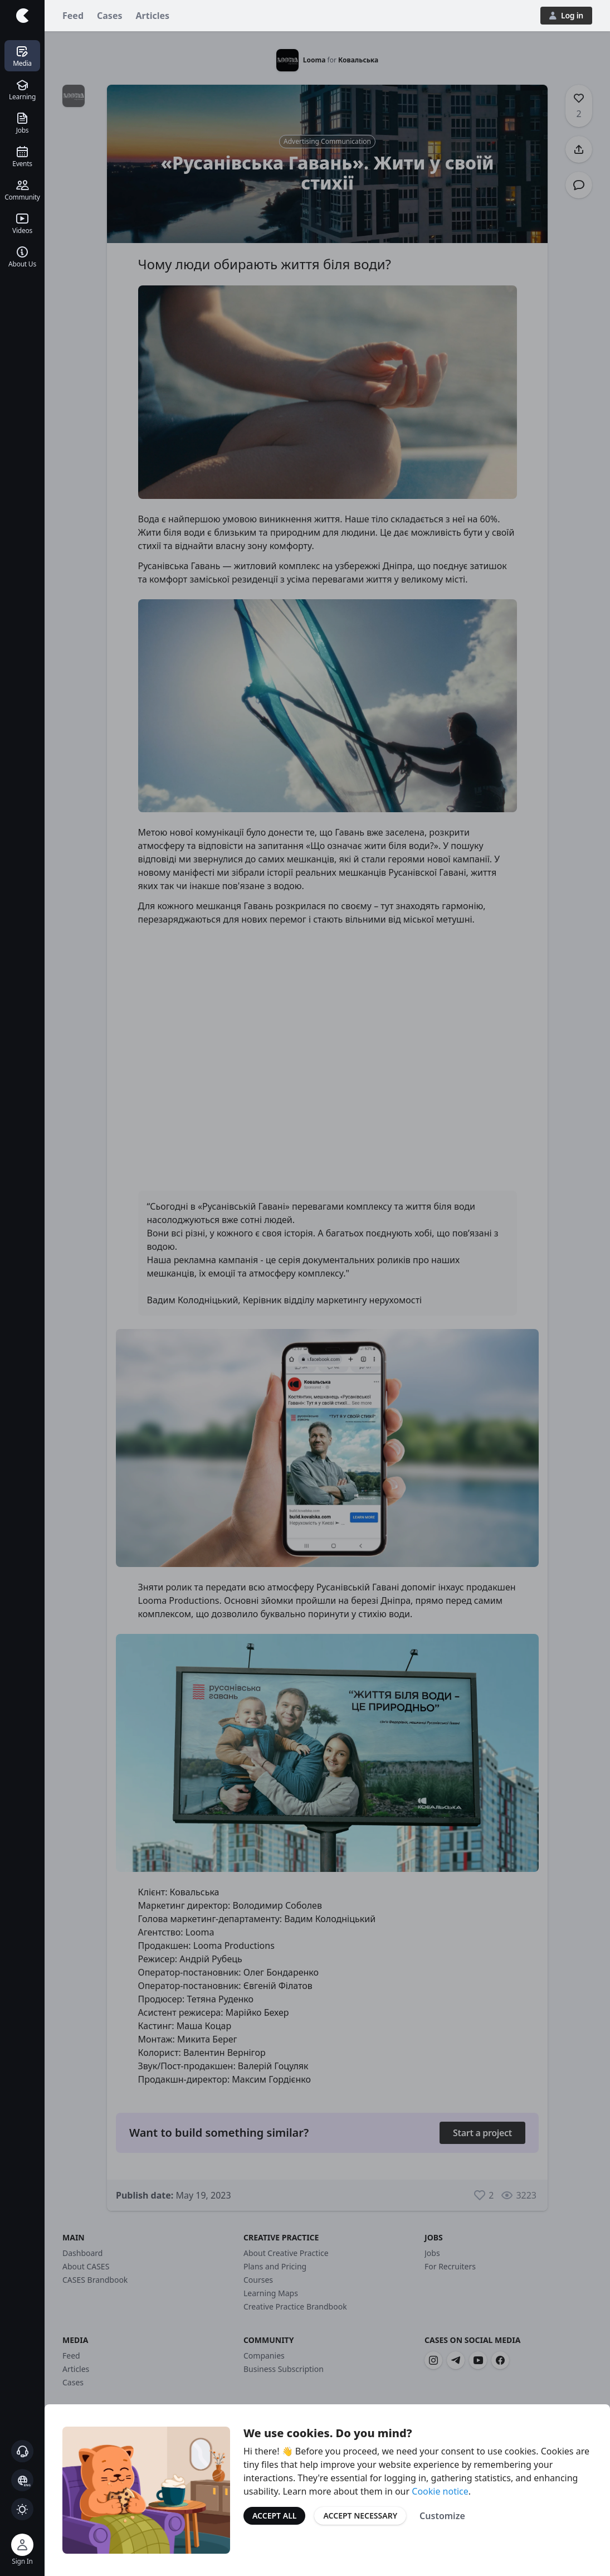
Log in (566, 15)
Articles (153, 15)
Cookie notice (440, 2491)
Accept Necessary (360, 2515)
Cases (109, 15)
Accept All (274, 2515)
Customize (442, 2516)
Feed (73, 15)
